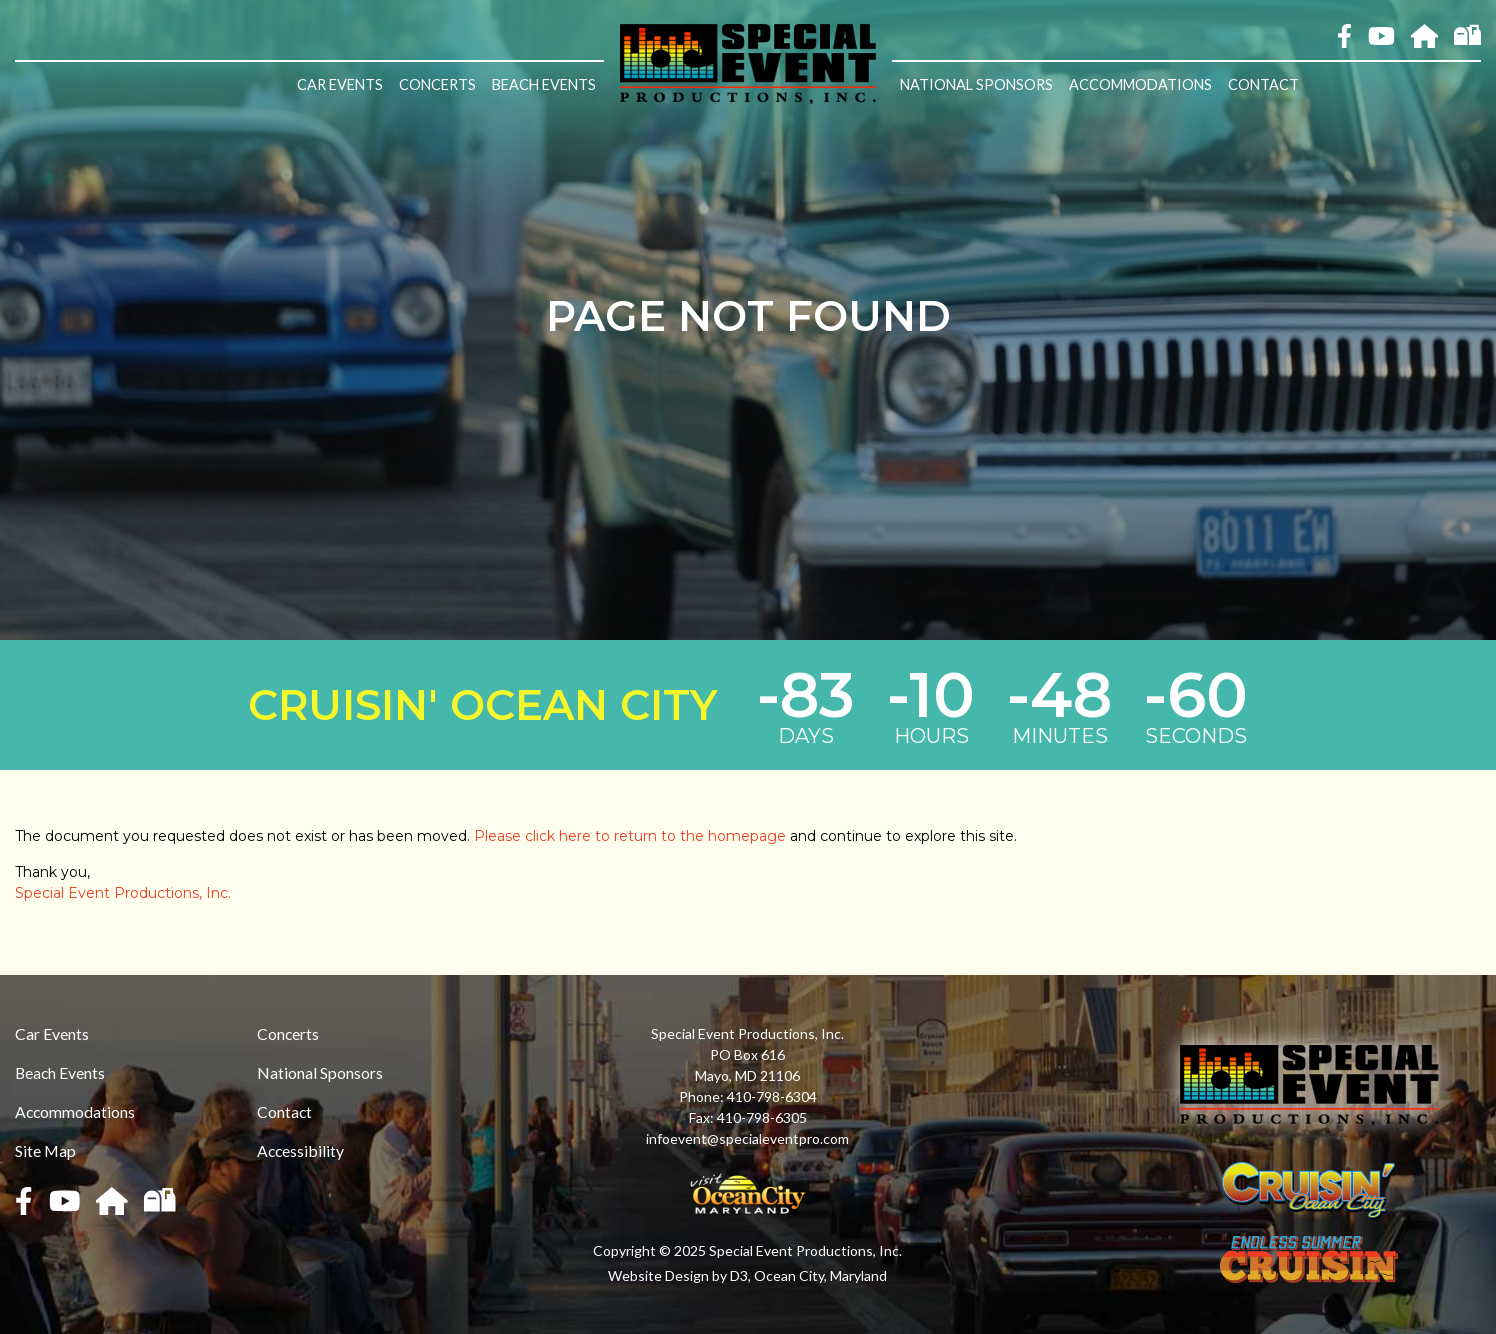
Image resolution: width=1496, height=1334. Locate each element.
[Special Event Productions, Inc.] (748, 62)
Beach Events (544, 84)
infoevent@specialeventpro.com (747, 1138)
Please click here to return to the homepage (630, 836)
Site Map (45, 1150)
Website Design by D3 (678, 1275)
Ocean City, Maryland (820, 1275)
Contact (1263, 84)
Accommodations (1140, 84)
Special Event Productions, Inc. (123, 893)
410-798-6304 (772, 1096)
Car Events (340, 84)
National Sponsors (976, 84)
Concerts (437, 84)
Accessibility (300, 1150)
